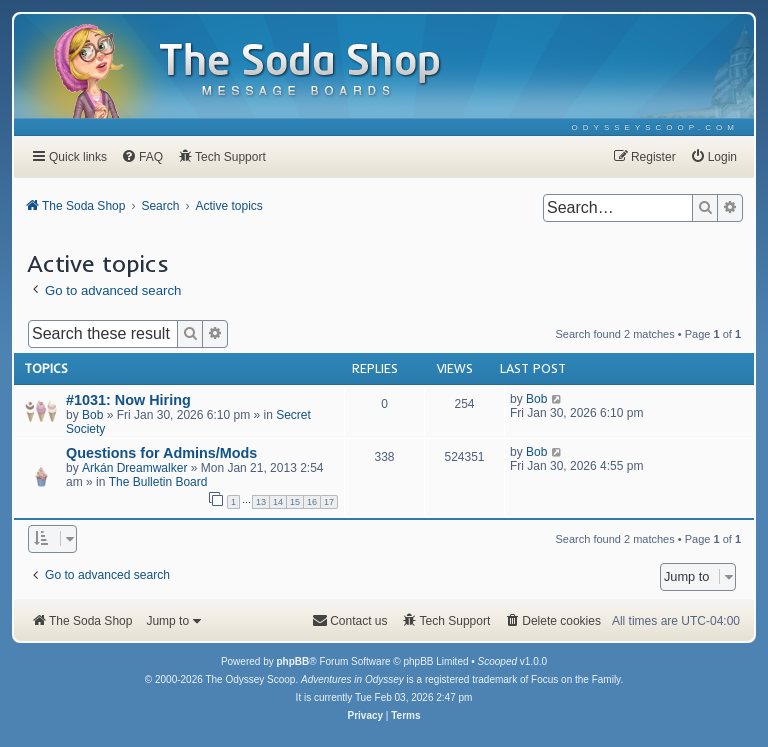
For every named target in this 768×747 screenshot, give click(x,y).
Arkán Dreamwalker (134, 468)
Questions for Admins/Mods (161, 453)
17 (329, 502)
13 (261, 502)
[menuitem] (655, 127)
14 (278, 502)
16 (312, 502)
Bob (92, 415)
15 (295, 502)
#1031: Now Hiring (128, 400)
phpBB (292, 661)
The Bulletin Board (158, 482)
